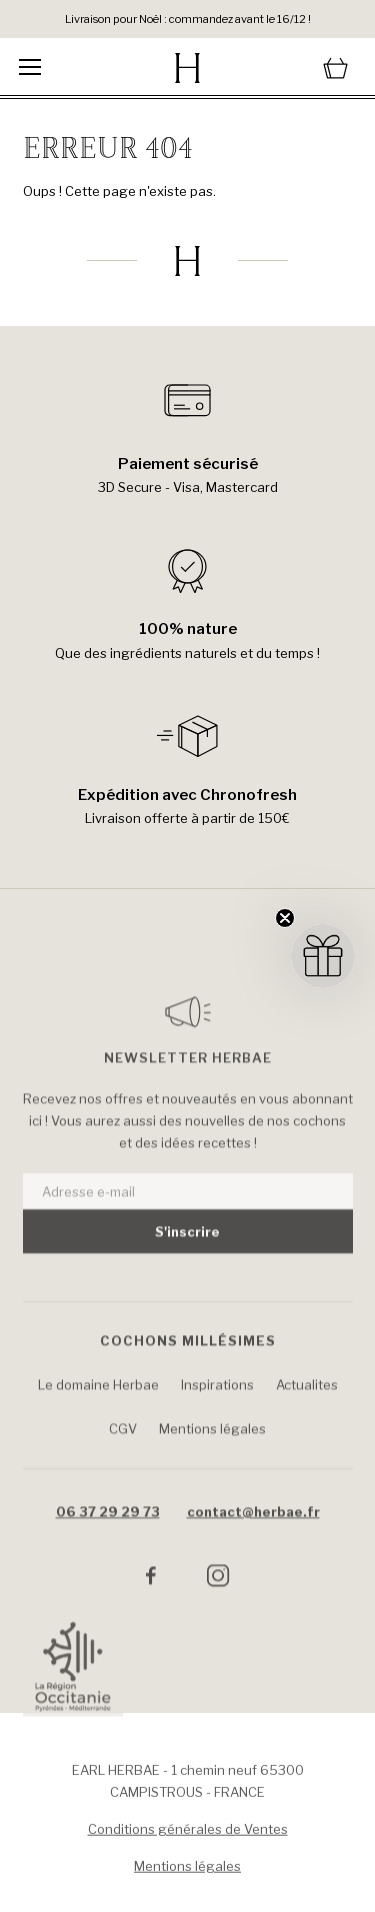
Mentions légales (212, 1452)
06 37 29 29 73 (108, 1535)
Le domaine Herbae (98, 1408)
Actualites (307, 1408)
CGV (123, 1452)
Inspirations (217, 1408)
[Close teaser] (285, 918)
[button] (323, 956)
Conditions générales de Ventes (188, 1834)
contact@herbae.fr (253, 1535)
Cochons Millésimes (188, 1364)
